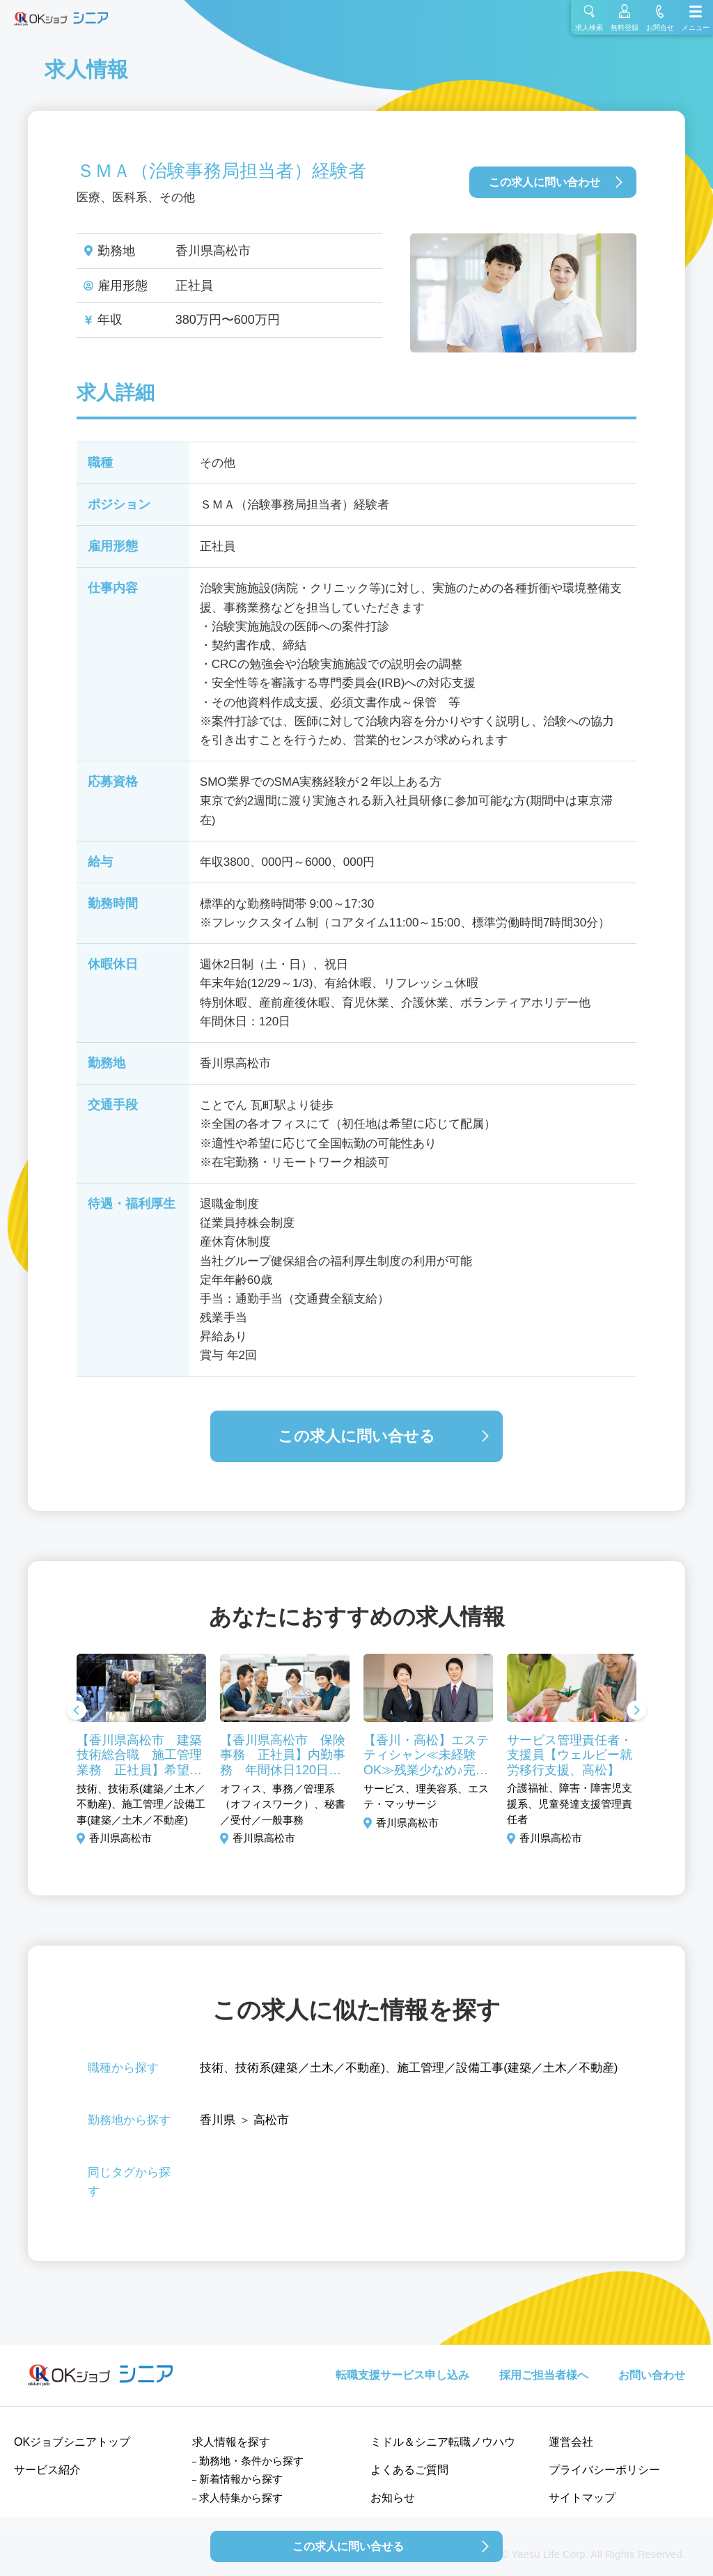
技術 (212, 2067)
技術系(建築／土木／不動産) (310, 2067)
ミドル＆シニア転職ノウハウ (442, 2442)
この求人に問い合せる (356, 1436)
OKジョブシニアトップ (72, 2442)
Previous (77, 1711)
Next (636, 1711)
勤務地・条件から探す (251, 2461)
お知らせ (392, 2498)
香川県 (217, 2120)
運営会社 (571, 2442)
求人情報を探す (231, 2442)
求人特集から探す (241, 2498)
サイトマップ (582, 2498)
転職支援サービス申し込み (402, 2375)
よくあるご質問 (409, 2470)
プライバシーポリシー (604, 2470)
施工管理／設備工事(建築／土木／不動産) (507, 2067)
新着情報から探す (241, 2479)
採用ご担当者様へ (543, 2375)
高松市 (271, 2120)
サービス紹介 (47, 2470)
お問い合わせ (651, 2375)
